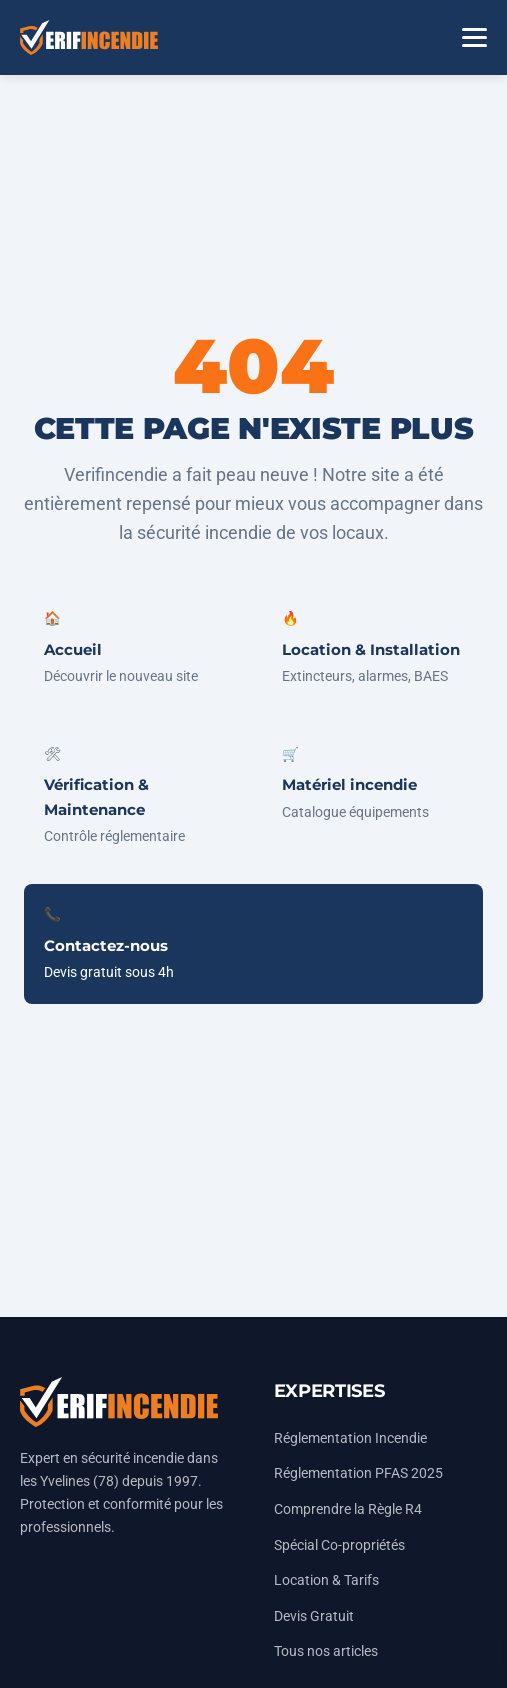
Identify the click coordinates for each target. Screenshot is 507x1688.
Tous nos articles (326, 1651)
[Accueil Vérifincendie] (89, 37)
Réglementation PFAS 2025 (358, 1473)
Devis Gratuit (314, 1616)
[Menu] (474, 37)
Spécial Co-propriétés (339, 1545)
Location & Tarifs (326, 1580)
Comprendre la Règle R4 (348, 1509)
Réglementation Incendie (350, 1438)
